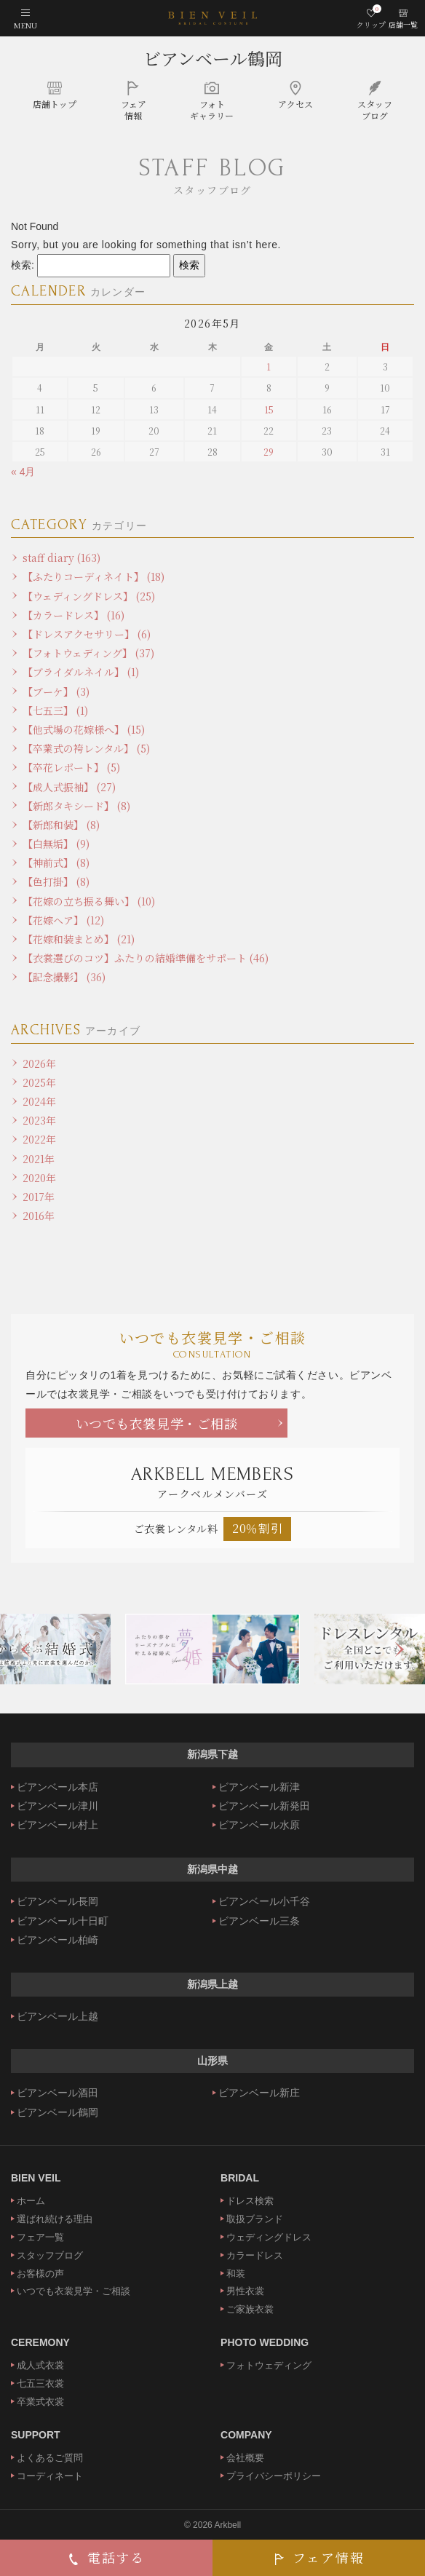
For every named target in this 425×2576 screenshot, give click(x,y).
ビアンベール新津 (259, 1787)
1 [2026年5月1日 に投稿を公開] (268, 366)
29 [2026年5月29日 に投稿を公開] (268, 451)
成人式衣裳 (40, 2365)
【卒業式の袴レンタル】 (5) (86, 748)
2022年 (39, 1139)
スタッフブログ (50, 2255)
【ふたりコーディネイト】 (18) (93, 576)
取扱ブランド (254, 2219)
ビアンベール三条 (259, 1921)
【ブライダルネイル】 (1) (81, 672)
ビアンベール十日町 (62, 1921)
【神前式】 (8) (56, 862)
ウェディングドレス (268, 2237)
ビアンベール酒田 (57, 2093)
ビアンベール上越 (57, 2016)
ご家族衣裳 (250, 2309)
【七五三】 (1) (55, 710)
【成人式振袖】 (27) (69, 787)
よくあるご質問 (50, 2457)
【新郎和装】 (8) (61, 824)
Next (399, 1649)
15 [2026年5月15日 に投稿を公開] (269, 409)
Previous (25, 1649)
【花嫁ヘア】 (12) (63, 920)
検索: (22, 265)
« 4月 (23, 471)
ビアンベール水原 (259, 1825)
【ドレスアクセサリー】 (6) (87, 634)
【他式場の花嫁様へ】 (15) (84, 729)
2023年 (39, 1120)
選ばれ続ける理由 (54, 2219)
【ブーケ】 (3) (56, 691)
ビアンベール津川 (57, 1806)
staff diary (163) (61, 557)
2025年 (39, 1082)
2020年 (39, 1177)
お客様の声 (40, 2273)
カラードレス (254, 2255)
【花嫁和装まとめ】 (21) (79, 939)
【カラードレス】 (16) (73, 615)
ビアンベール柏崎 (57, 1940)
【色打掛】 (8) (56, 881)
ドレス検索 (250, 2200)
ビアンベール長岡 (57, 1901)
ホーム (31, 2200)
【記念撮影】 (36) (64, 977)
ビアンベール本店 (57, 1787)
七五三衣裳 (40, 2383)
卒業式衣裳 (40, 2401)
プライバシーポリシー (273, 2475)
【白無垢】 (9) (56, 843)
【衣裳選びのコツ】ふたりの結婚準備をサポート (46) (146, 958)
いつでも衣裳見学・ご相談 (157, 1423)
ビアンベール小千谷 (264, 1901)
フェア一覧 (40, 2237)
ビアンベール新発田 (264, 1806)
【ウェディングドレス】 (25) (89, 596)
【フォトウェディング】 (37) (88, 653)
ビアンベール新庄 (259, 2093)
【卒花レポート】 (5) (71, 767)
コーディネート (50, 2475)
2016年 (39, 1215)
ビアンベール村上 (57, 1825)
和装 (235, 2273)
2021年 (39, 1159)
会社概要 (245, 2457)
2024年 (39, 1101)
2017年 (39, 1196)
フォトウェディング (268, 2365)
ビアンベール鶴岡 (212, 58)
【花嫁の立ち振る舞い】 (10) (89, 901)
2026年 (39, 1063)
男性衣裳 (245, 2291)
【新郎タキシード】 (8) (76, 805)
